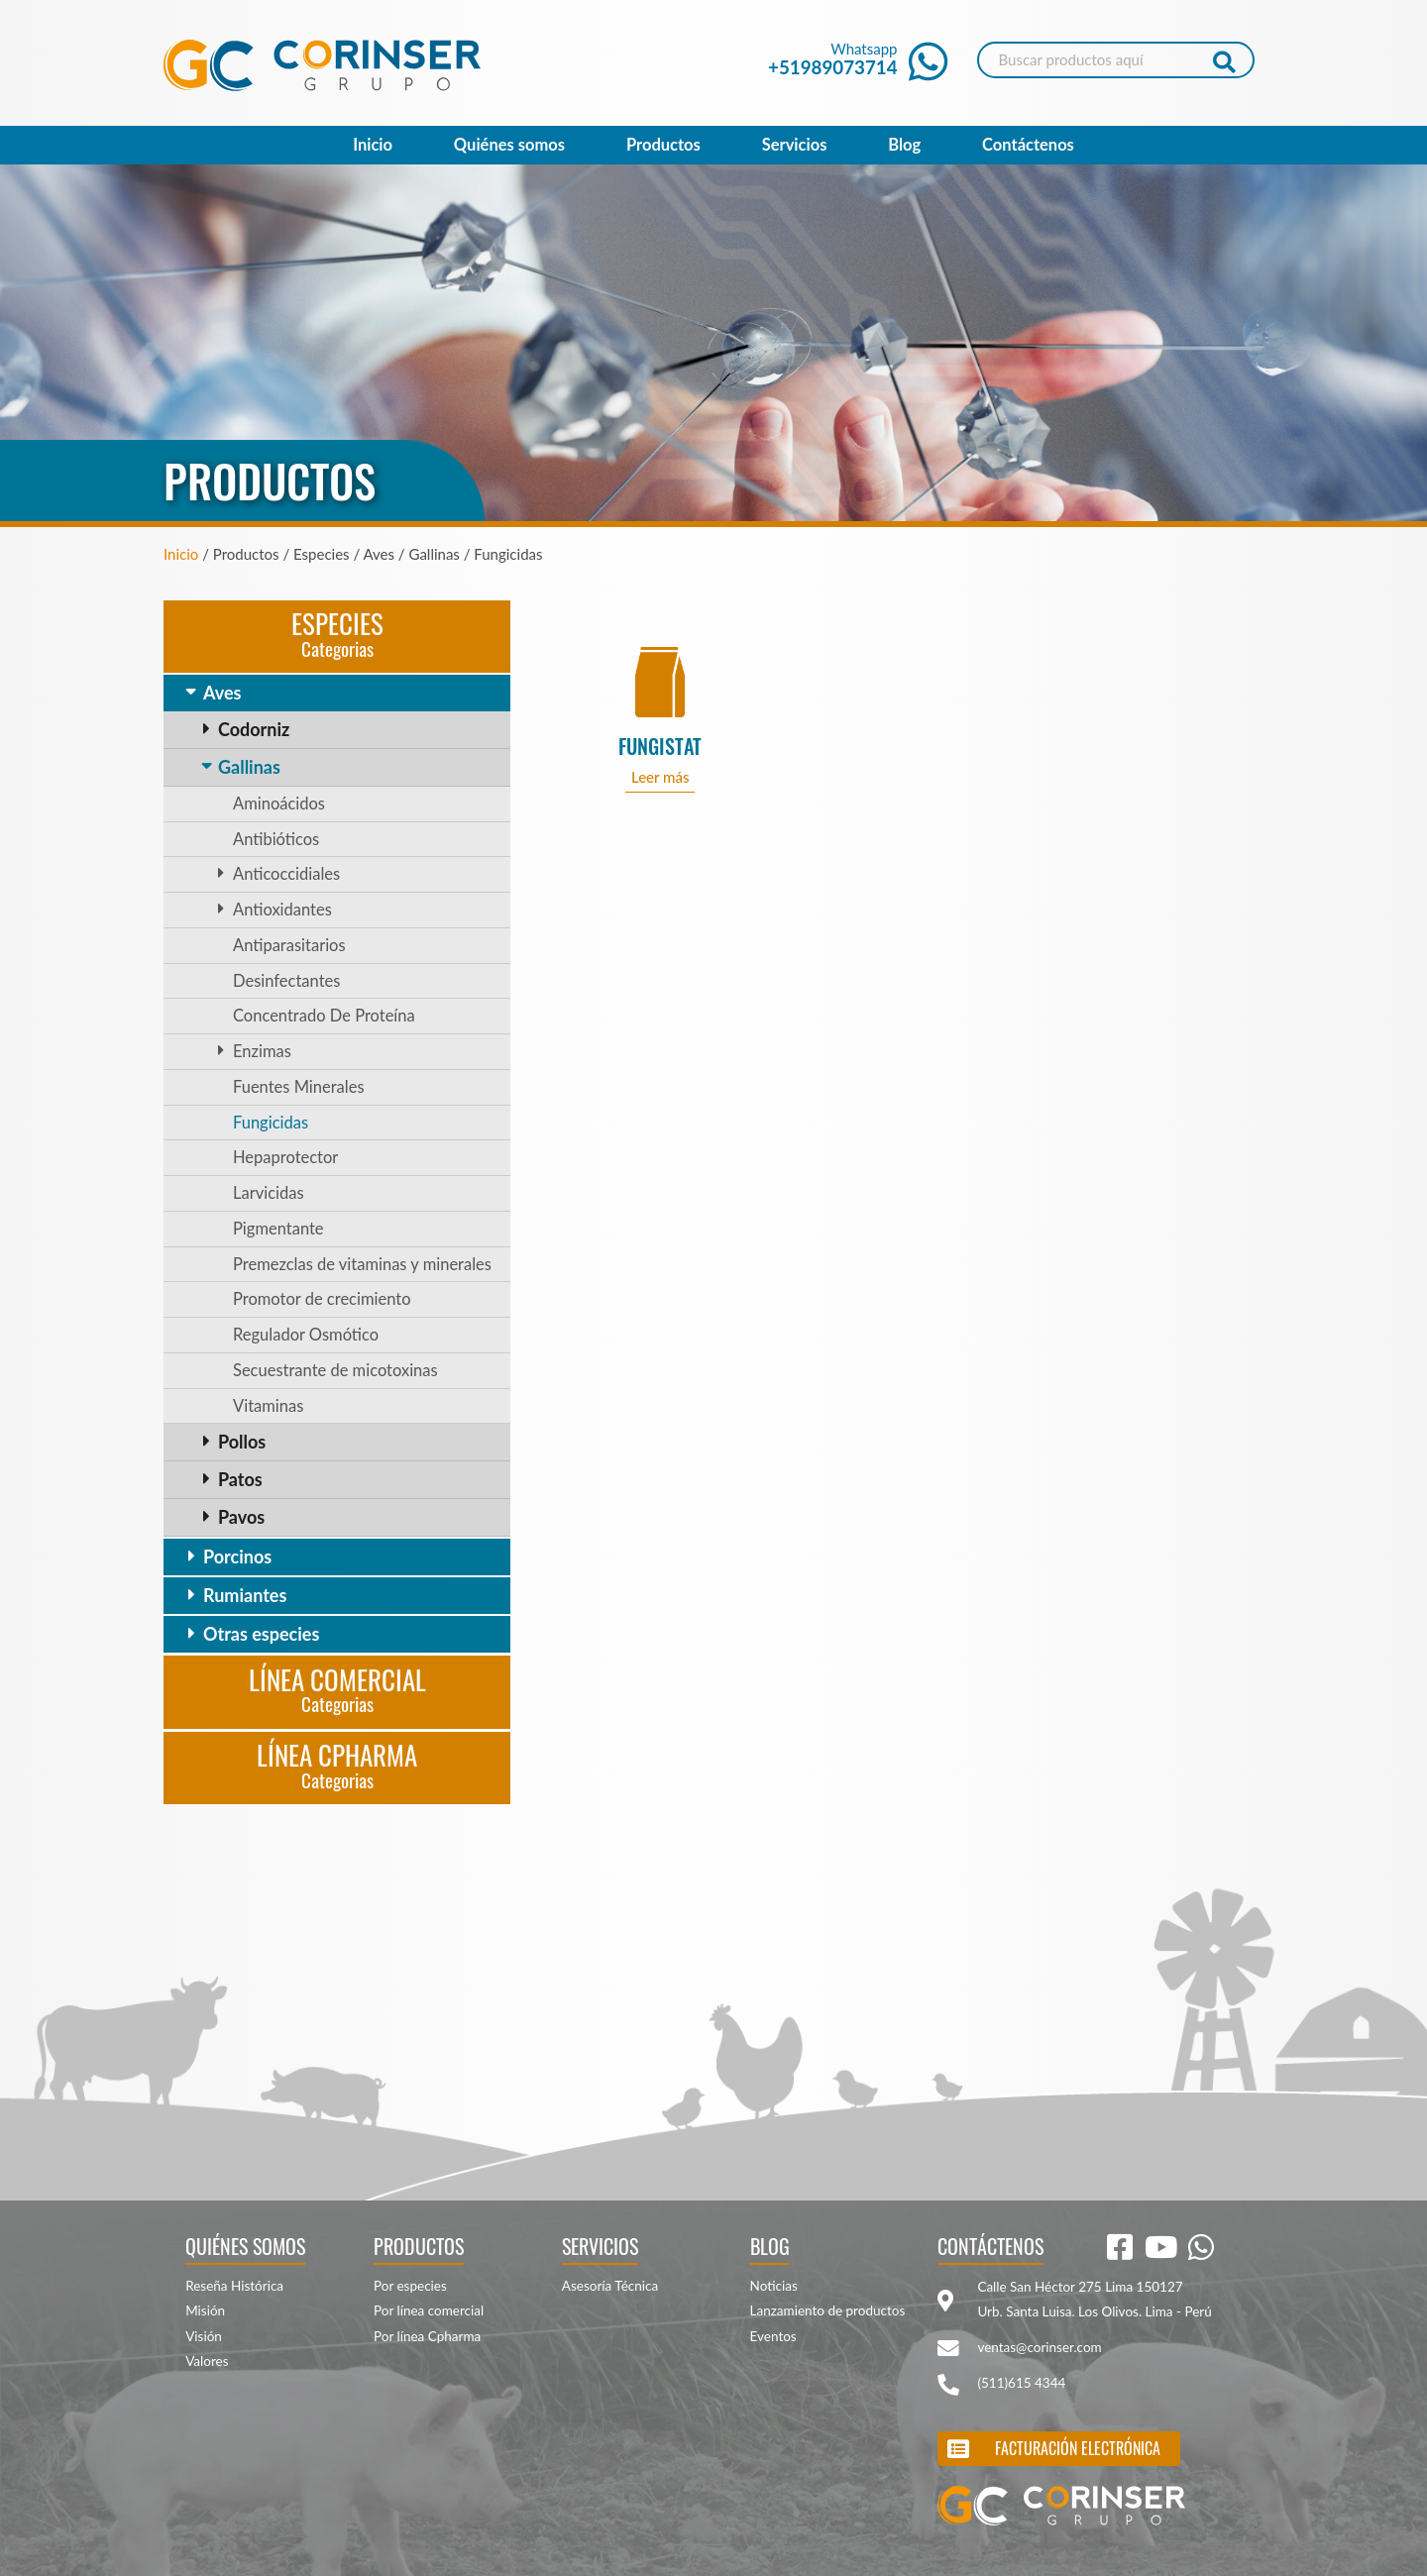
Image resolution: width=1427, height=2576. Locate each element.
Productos (663, 145)
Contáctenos (1028, 145)
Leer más (660, 777)
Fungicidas (270, 1122)
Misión (205, 2310)
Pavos (241, 1517)
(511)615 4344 (1021, 2383)
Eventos (773, 2336)
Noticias (774, 2286)
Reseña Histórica (234, 2286)
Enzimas (262, 1051)
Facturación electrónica (1077, 2448)
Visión (203, 2336)
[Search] (1116, 60)
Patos (240, 1479)
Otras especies (261, 1634)
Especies (337, 632)
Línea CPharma (337, 1764)
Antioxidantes (282, 909)
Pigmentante (278, 1228)
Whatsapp (857, 59)
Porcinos (237, 1556)
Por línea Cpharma (427, 2336)
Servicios (794, 145)
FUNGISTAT (660, 746)
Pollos (242, 1441)
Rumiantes (244, 1595)
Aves (222, 692)
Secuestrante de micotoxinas (335, 1370)
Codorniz (253, 729)
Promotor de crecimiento (322, 1299)
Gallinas (249, 767)
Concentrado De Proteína (324, 1015)
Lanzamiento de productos (828, 2310)
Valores (206, 2361)
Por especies (410, 2286)
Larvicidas (268, 1193)
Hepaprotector (285, 1157)
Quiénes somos (509, 145)
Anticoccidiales (286, 874)
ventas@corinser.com (1039, 2347)
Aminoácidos (279, 803)
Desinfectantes (286, 981)
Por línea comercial (429, 2310)
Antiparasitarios (289, 945)
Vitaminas (268, 1406)
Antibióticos (276, 839)
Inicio (372, 145)
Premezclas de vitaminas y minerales (362, 1264)
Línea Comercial (337, 1689)
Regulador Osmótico (306, 1334)
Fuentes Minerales (299, 1087)
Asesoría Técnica (610, 2286)
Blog (904, 145)
